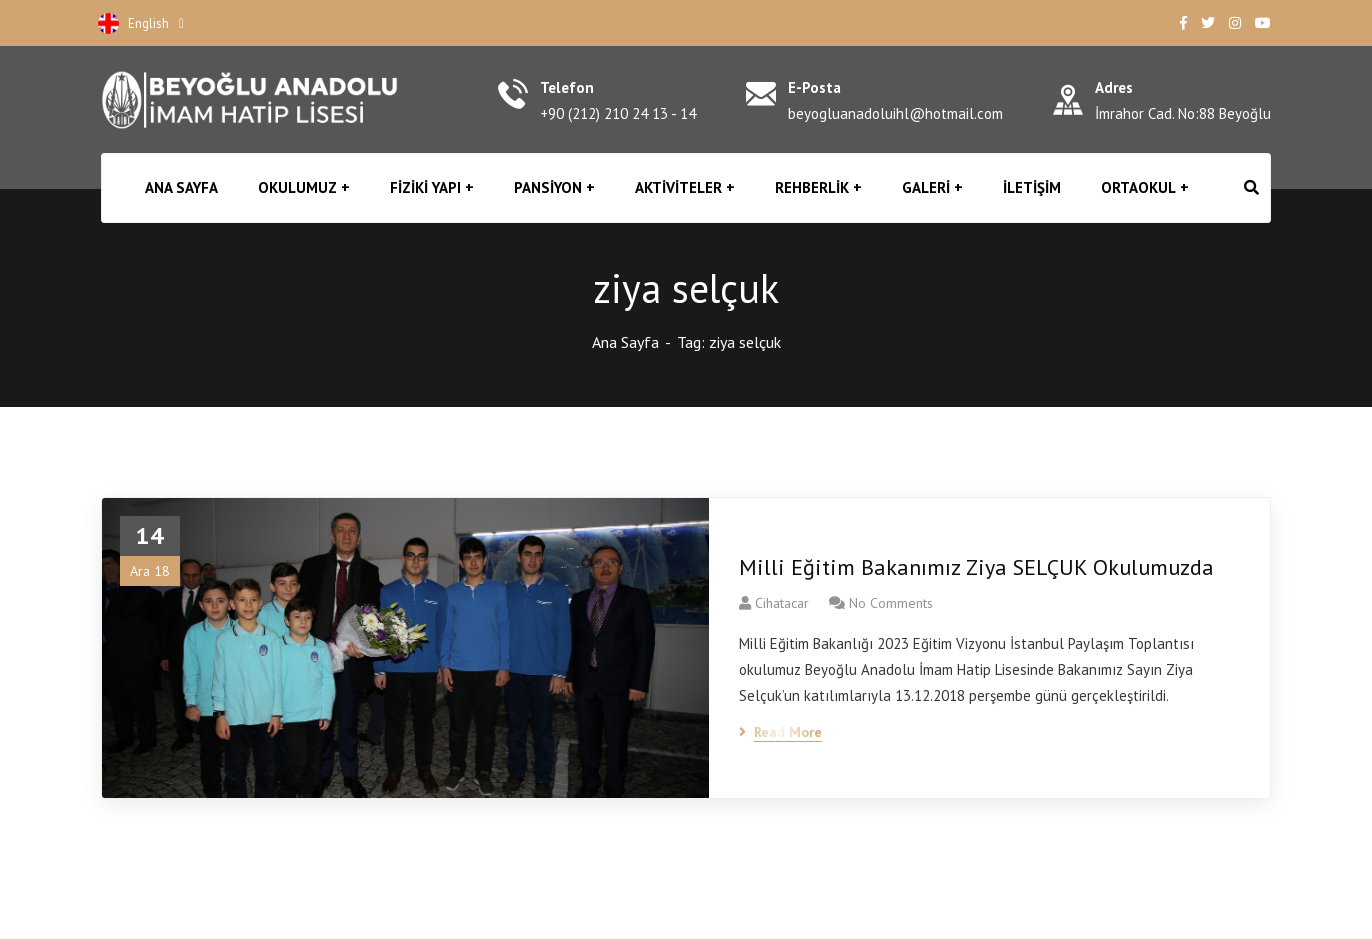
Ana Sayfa (625, 342)
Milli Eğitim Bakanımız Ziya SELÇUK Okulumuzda (976, 567)
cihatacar (782, 603)
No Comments (891, 603)
